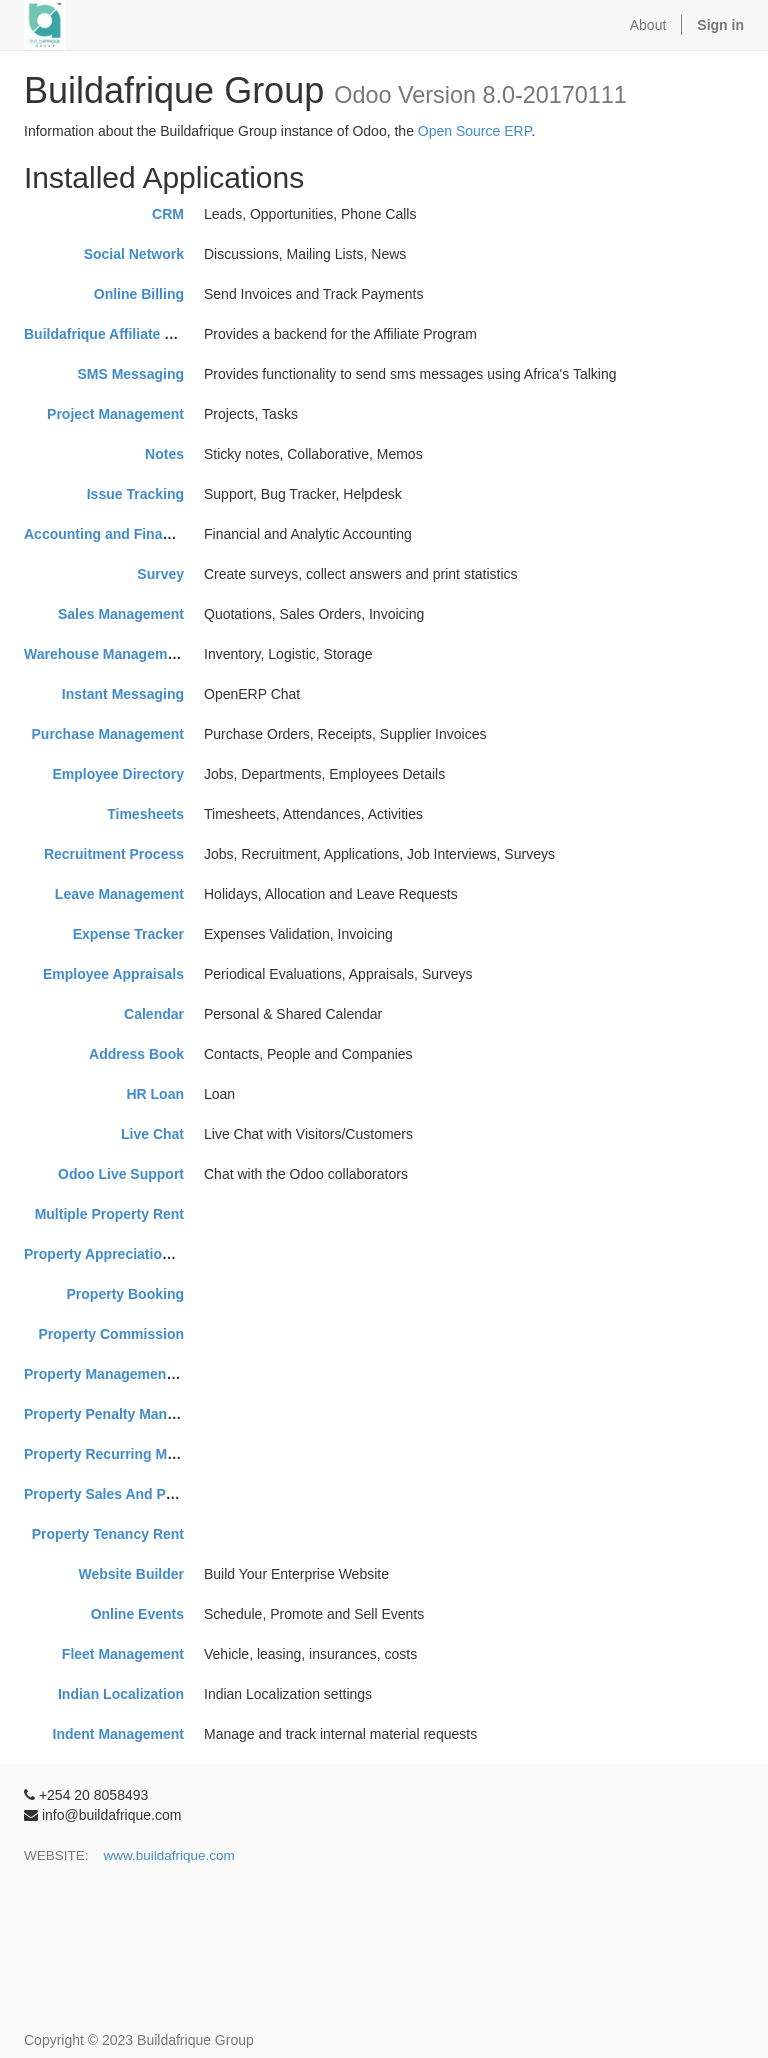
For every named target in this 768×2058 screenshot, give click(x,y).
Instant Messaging (123, 694)
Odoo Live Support (121, 1174)
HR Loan (155, 1094)
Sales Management (121, 614)
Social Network (134, 254)
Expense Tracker (128, 934)
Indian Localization (121, 1694)
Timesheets (145, 814)
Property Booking (125, 1294)
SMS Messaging (130, 374)
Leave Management (119, 894)
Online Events (137, 1614)
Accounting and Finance (105, 534)
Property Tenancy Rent (108, 1534)
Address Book (136, 1054)
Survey (160, 574)
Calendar (154, 1014)
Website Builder (131, 1574)
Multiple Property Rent (109, 1214)
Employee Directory (119, 774)
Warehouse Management (106, 654)
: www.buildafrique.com (160, 1855)
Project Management (115, 414)
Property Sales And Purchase (122, 1494)
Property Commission (111, 1334)
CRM (168, 214)
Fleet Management (123, 1654)
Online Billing (139, 294)
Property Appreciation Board (119, 1254)
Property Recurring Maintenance (132, 1454)
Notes (164, 454)
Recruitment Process (114, 854)
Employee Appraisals (113, 974)
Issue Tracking (135, 494)
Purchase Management (108, 734)
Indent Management (118, 1734)
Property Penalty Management (124, 1414)
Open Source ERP (474, 131)
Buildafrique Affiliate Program (123, 334)
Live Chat (152, 1134)
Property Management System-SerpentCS (162, 1374)
